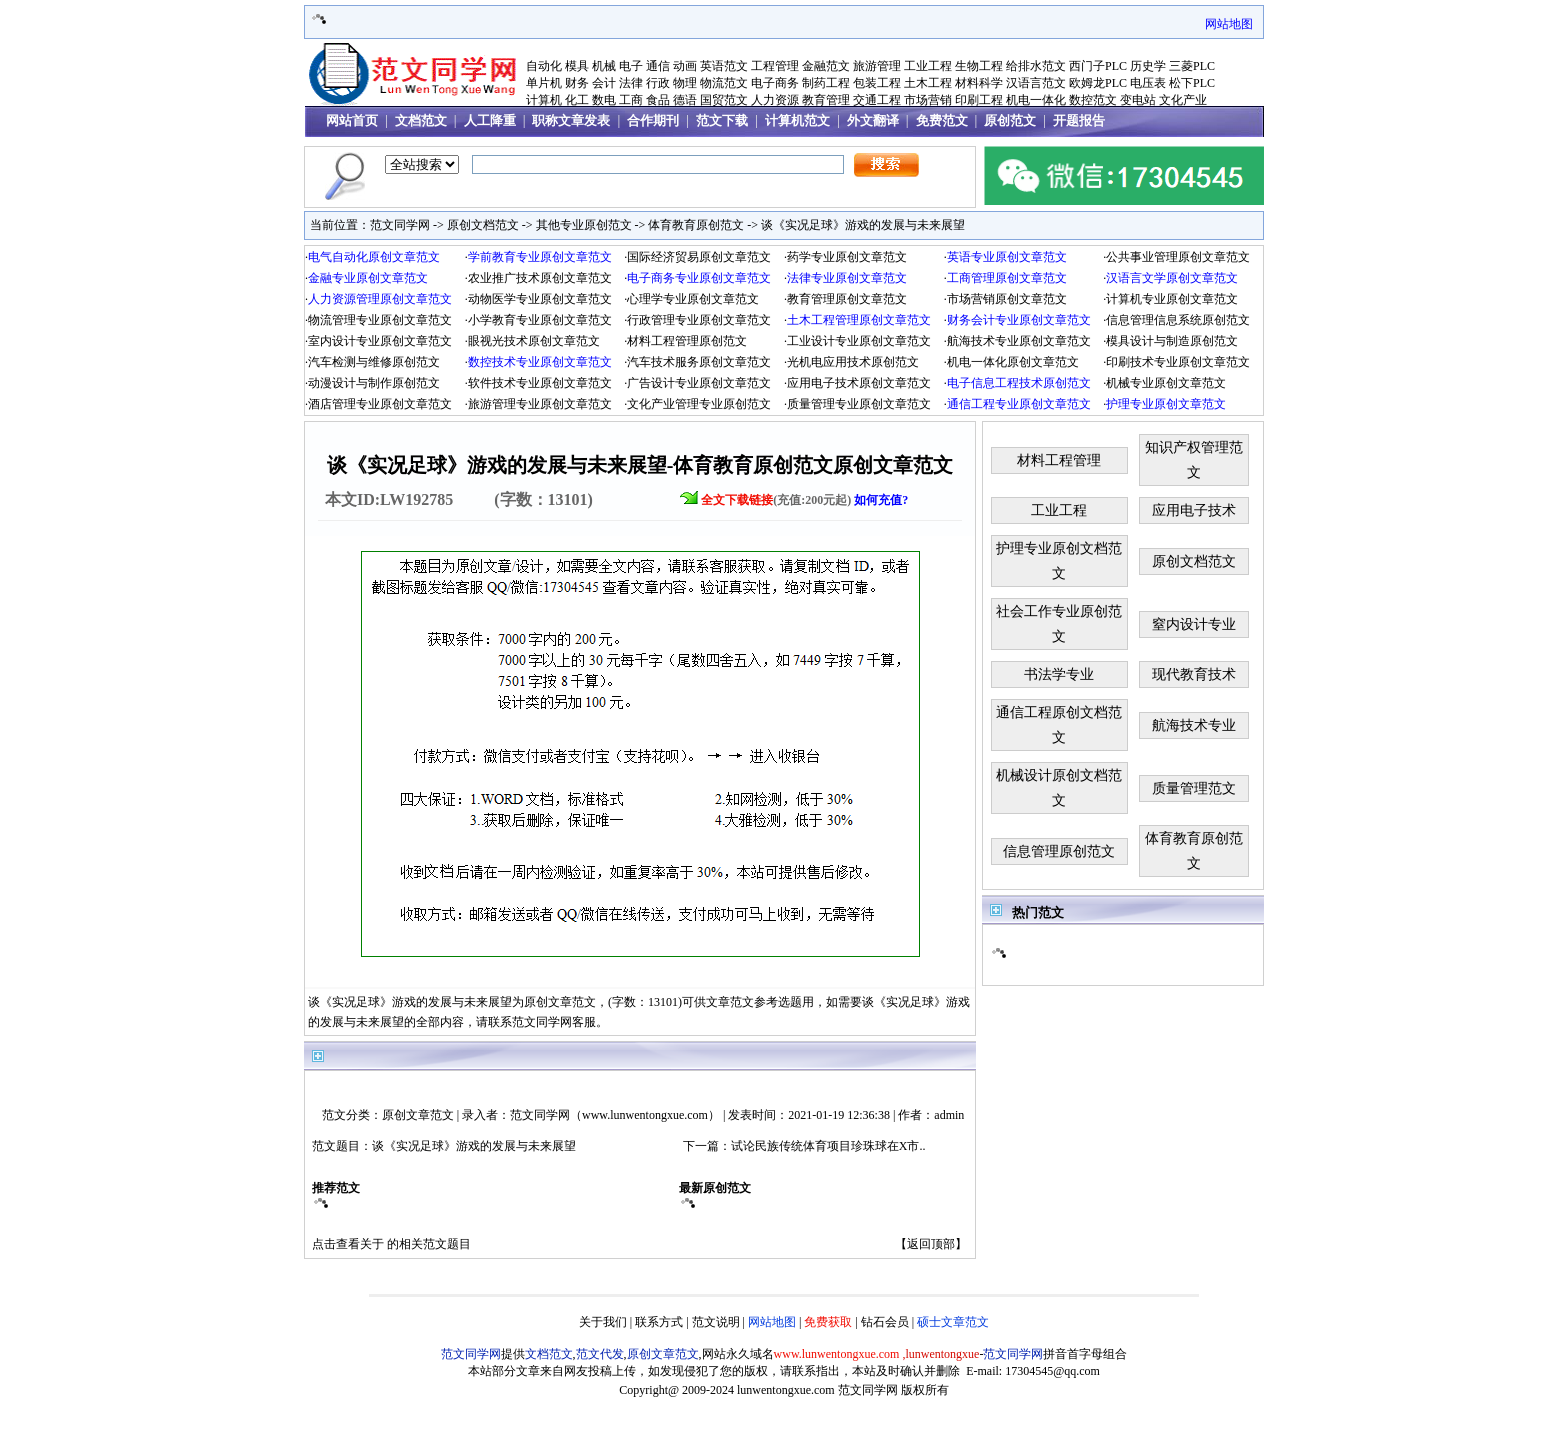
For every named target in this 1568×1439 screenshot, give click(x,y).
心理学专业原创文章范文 (693, 299)
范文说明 (716, 1322)
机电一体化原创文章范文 (1013, 362)
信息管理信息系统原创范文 (1178, 320)
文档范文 (421, 120)
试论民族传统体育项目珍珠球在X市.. (828, 1146)
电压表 (1148, 83)
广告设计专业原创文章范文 (699, 383)
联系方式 (659, 1322)
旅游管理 (877, 66)
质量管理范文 (1194, 788)
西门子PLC (1098, 66)
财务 (577, 83)
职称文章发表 (571, 120)
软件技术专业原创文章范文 (540, 383)
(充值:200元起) (804, 500)
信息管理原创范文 (1059, 851)
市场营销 (928, 100)
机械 (604, 66)
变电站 (1138, 100)
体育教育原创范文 (696, 225)
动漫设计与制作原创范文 (374, 383)
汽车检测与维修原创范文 (374, 362)
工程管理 (775, 66)
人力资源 (775, 100)
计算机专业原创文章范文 (1172, 299)
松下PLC (1192, 83)
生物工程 (979, 66)
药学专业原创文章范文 (847, 257)
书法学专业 (1059, 674)
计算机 (544, 100)
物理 (685, 83)
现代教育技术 (1194, 674)
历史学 (1148, 66)
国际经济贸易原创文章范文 (699, 257)
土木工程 (928, 83)
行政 (658, 83)
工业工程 (928, 66)
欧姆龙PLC (1098, 83)
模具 (577, 66)
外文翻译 (873, 120)
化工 (577, 100)
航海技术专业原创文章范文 (1019, 341)
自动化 (544, 66)
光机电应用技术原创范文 (853, 362)
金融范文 (826, 66)
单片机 (544, 83)
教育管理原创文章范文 (847, 299)
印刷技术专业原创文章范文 (1178, 362)
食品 (658, 100)
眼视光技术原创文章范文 (534, 341)
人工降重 (490, 120)
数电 (604, 100)
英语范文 (724, 66)
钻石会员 (885, 1322)
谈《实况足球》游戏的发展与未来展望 (863, 225)
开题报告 (1079, 120)
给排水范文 (1036, 66)
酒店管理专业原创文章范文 (380, 404)
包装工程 (877, 83)
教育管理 (826, 100)
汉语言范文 (1036, 83)
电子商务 (775, 83)
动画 (685, 66)
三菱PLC (1192, 66)
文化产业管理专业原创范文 (699, 404)
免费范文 (942, 120)
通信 (658, 66)
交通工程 (877, 100)
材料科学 (979, 83)
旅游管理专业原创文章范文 (540, 404)
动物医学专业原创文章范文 (540, 299)
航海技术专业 (1194, 725)
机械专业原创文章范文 (1166, 383)
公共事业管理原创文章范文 (1178, 257)
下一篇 (701, 1146)
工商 (631, 100)
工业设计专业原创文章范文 (859, 341)
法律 (631, 83)
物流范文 (724, 83)
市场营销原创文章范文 (1007, 299)
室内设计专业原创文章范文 (380, 341)
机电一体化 (1036, 100)
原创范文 (1010, 120)
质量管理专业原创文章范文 (859, 404)
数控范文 (1093, 100)
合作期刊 (653, 120)
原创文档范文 (483, 225)
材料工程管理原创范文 (687, 341)
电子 (631, 66)
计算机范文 (797, 120)
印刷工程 (979, 100)
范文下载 (722, 120)
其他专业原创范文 (584, 225)
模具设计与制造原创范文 (1172, 341)
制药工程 (826, 83)
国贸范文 (724, 100)
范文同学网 (400, 225)
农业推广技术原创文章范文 (540, 278)
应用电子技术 (1194, 510)
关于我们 (603, 1322)
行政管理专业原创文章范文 (699, 320)
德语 (685, 100)
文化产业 (1183, 100)
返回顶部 (931, 1244)
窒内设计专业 (1194, 624)
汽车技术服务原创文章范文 (699, 362)
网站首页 (352, 120)
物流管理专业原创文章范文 (380, 320)
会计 (604, 83)
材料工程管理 (1059, 460)
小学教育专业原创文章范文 (540, 320)
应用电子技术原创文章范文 (859, 383)
